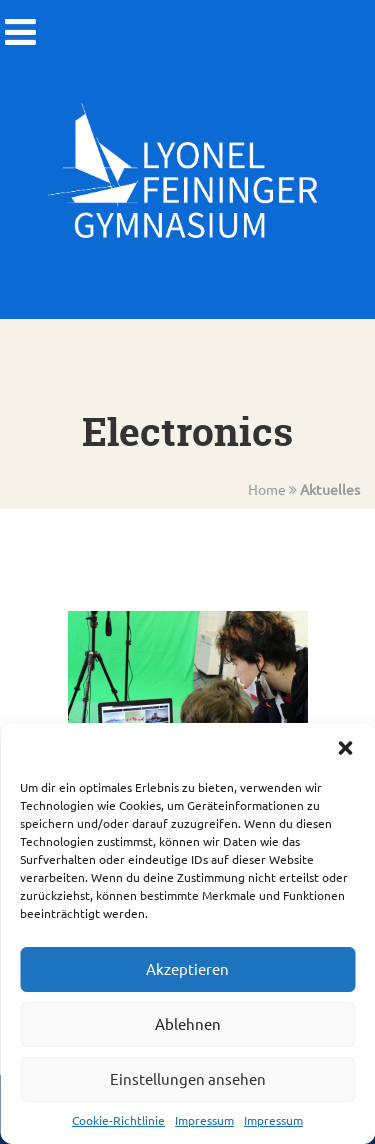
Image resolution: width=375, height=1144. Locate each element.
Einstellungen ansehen (188, 1078)
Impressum (204, 1120)
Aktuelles (330, 489)
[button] (345, 748)
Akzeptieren (187, 968)
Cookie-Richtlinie (118, 1120)
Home (267, 489)
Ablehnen (188, 1023)
